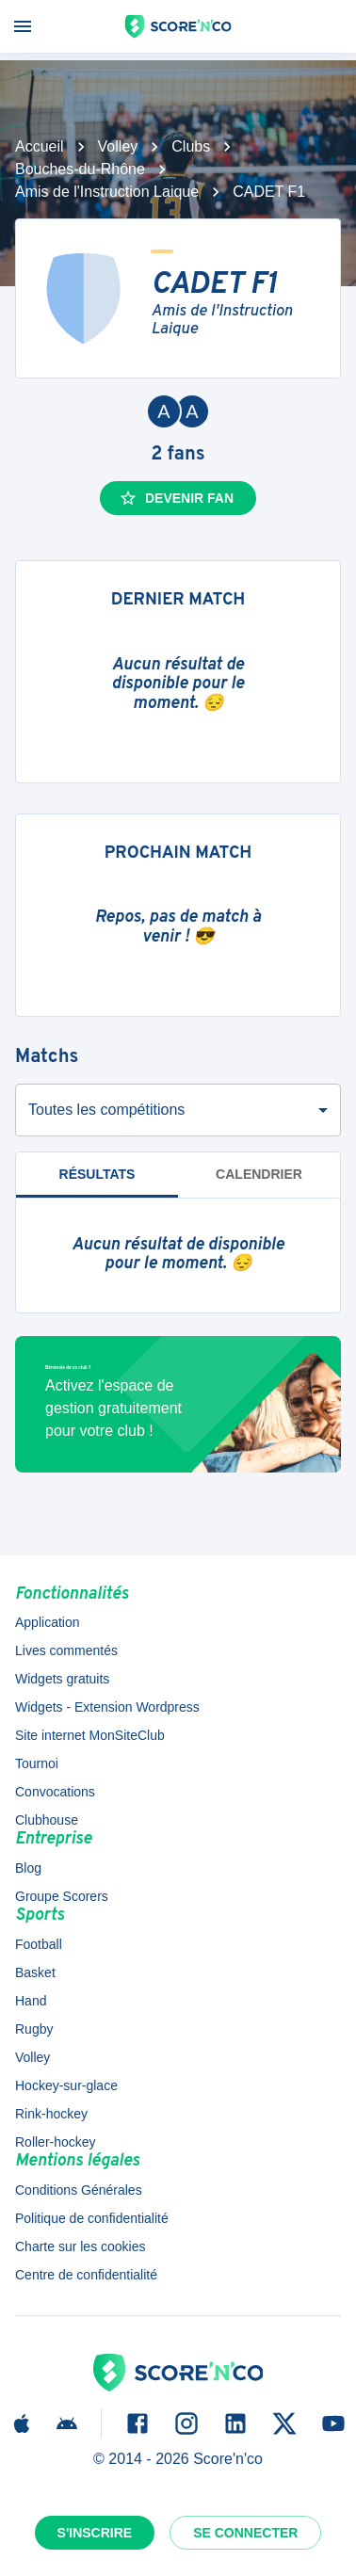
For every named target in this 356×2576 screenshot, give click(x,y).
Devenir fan (176, 498)
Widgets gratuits (62, 1678)
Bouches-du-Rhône (80, 169)
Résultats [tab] (97, 1182)
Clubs (190, 146)
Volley (118, 146)
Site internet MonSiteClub (90, 1735)
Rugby (34, 2029)
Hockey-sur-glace (66, 2085)
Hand (30, 2000)
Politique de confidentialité (92, 2218)
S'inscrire (95, 2532)
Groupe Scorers (61, 1896)
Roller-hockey (55, 2141)
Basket (35, 1972)
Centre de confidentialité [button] (86, 2274)
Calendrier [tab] (259, 1174)
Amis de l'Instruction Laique (107, 192)
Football (38, 1944)
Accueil (39, 146)
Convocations (55, 1791)
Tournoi (36, 1763)
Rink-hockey (51, 2113)
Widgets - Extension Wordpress (107, 1707)
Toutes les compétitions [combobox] (106, 1110)
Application (47, 1622)
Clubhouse (46, 1819)
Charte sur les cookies (80, 2246)
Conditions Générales (78, 2190)
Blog (28, 1868)
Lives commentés (66, 1650)
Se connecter (245, 2532)
